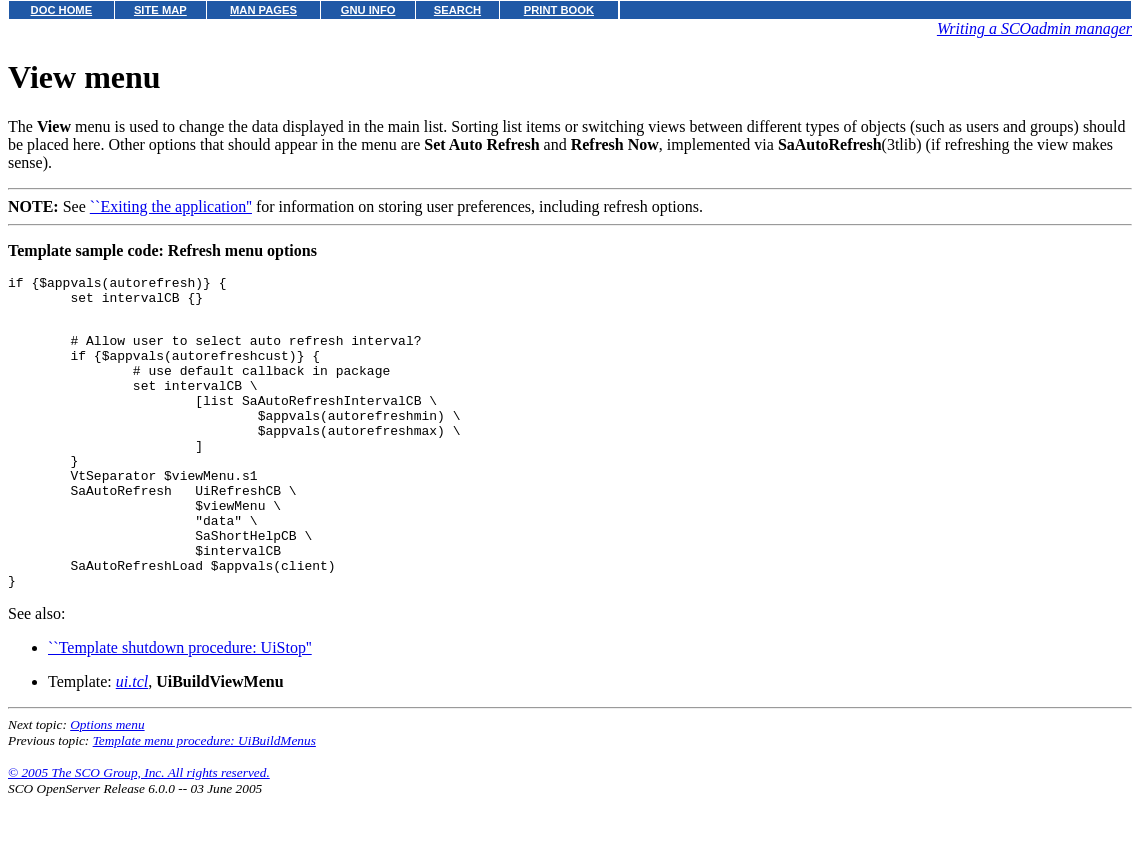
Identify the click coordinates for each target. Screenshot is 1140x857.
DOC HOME (62, 10)
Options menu (107, 784)
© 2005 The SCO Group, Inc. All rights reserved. (139, 832)
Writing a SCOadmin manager (1034, 28)
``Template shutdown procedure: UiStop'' (180, 707)
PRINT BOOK (559, 10)
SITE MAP (160, 10)
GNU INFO (368, 10)
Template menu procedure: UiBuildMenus (204, 800)
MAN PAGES (263, 10)
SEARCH (457, 10)
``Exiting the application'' (171, 206)
